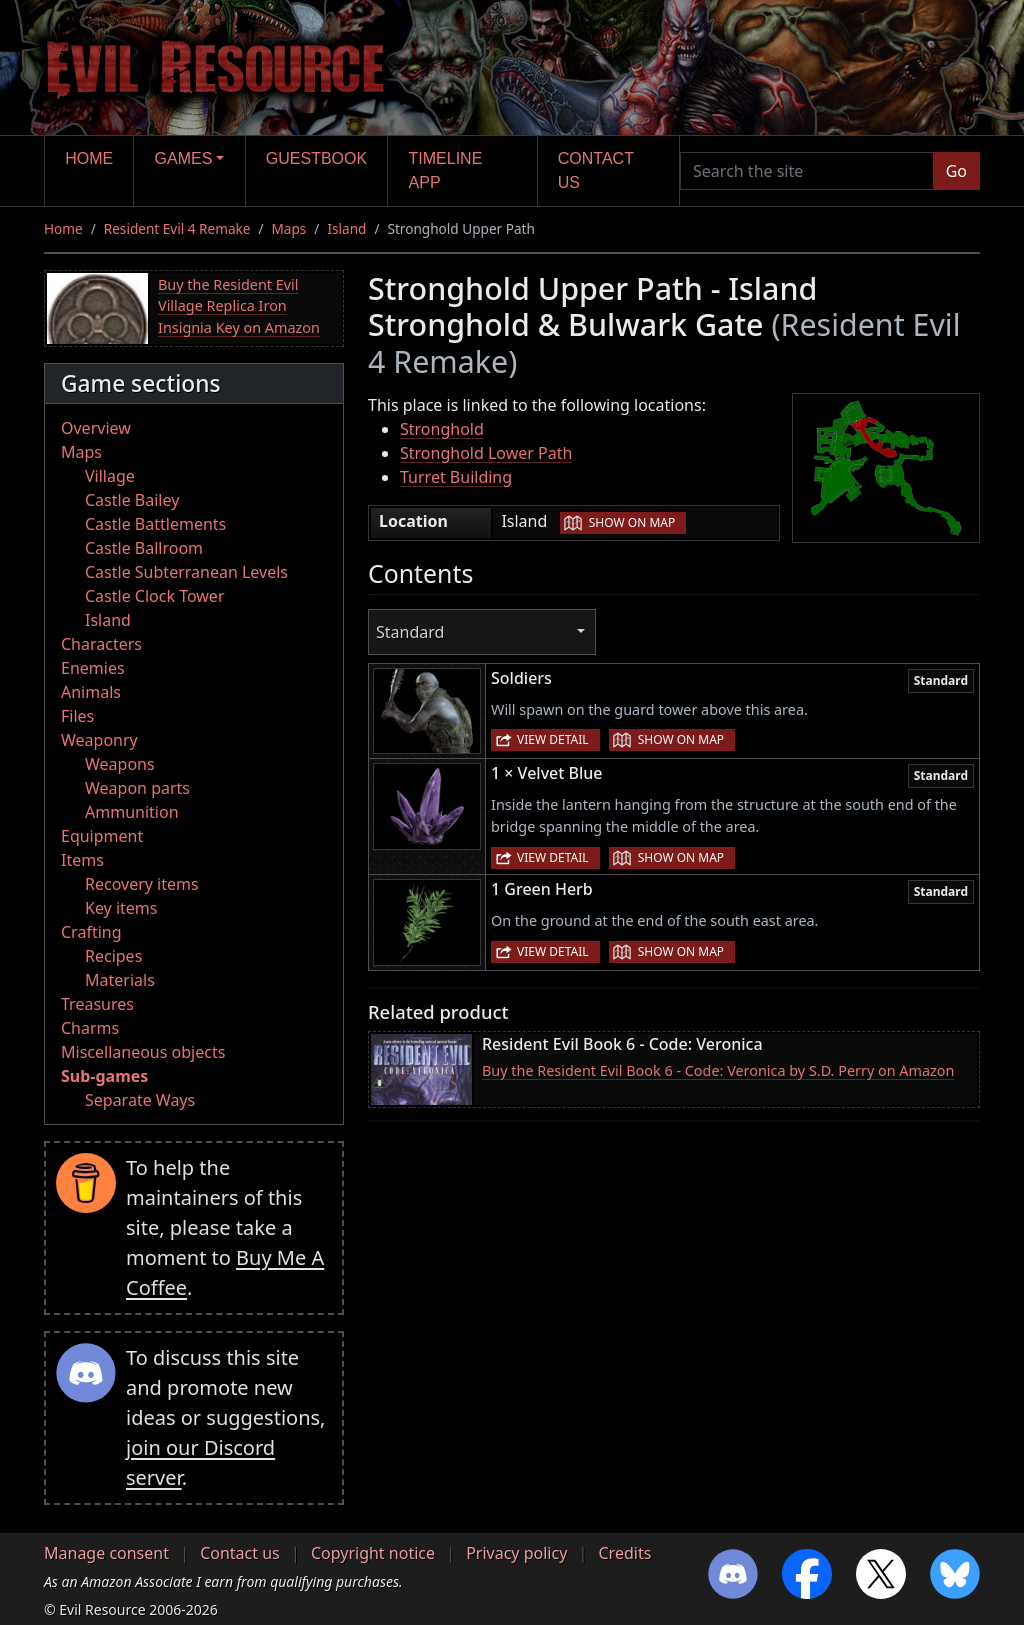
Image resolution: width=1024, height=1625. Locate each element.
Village (110, 476)
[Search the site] (807, 171)
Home (89, 158)
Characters (101, 644)
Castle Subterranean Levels (186, 572)
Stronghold (442, 429)
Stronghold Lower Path (486, 453)
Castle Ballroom (144, 548)
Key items (121, 908)
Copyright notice (373, 1553)
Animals (91, 692)
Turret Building (456, 477)
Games (184, 158)
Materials (120, 980)
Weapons (120, 764)
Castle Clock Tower (155, 596)
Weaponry (99, 740)
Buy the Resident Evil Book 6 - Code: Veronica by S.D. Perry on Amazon (718, 1070)
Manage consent (106, 1553)
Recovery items (142, 884)
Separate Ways (140, 1100)
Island (346, 228)
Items (82, 860)
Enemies (93, 668)
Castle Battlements (155, 524)
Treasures (97, 1004)
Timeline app (446, 170)
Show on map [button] (632, 522)
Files (77, 716)
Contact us (596, 170)
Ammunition (132, 812)
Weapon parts (137, 788)
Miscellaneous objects (143, 1052)
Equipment (102, 836)
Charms (90, 1028)
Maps (289, 228)
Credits (624, 1553)
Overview (96, 428)
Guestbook (316, 158)
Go (956, 171)
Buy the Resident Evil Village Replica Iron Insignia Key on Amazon (239, 306)
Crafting (91, 932)
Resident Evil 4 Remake (177, 228)
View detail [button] (553, 739)
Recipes (113, 956)
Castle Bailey (132, 500)
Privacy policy (516, 1553)
